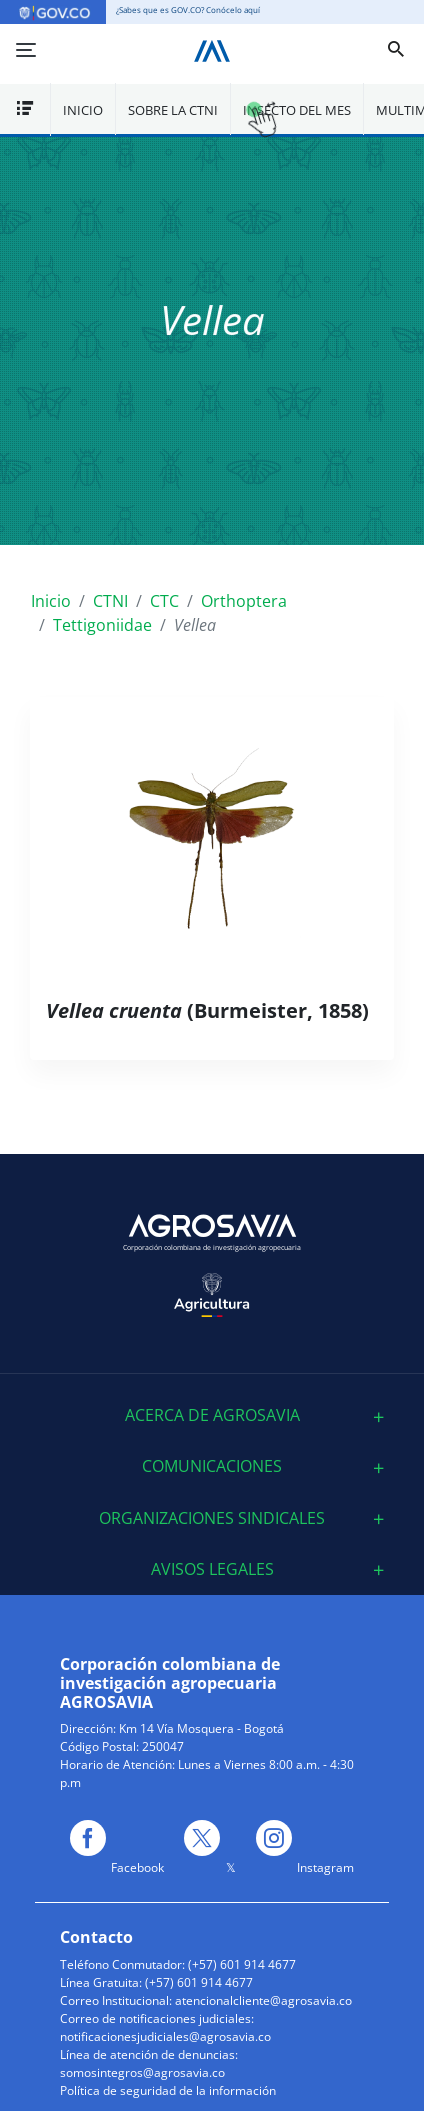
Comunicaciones (212, 1466)
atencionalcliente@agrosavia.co (263, 2000)
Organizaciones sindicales (212, 1518)
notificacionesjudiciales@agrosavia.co (165, 2036)
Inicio (83, 110)
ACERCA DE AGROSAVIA (212, 1415)
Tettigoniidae (102, 625)
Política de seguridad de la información (168, 2090)
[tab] (212, 1415)
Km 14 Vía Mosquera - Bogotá (201, 1728)
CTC (164, 601)
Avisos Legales (212, 1569)
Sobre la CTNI (173, 110)
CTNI (110, 601)
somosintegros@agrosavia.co (142, 2072)
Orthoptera (244, 601)
